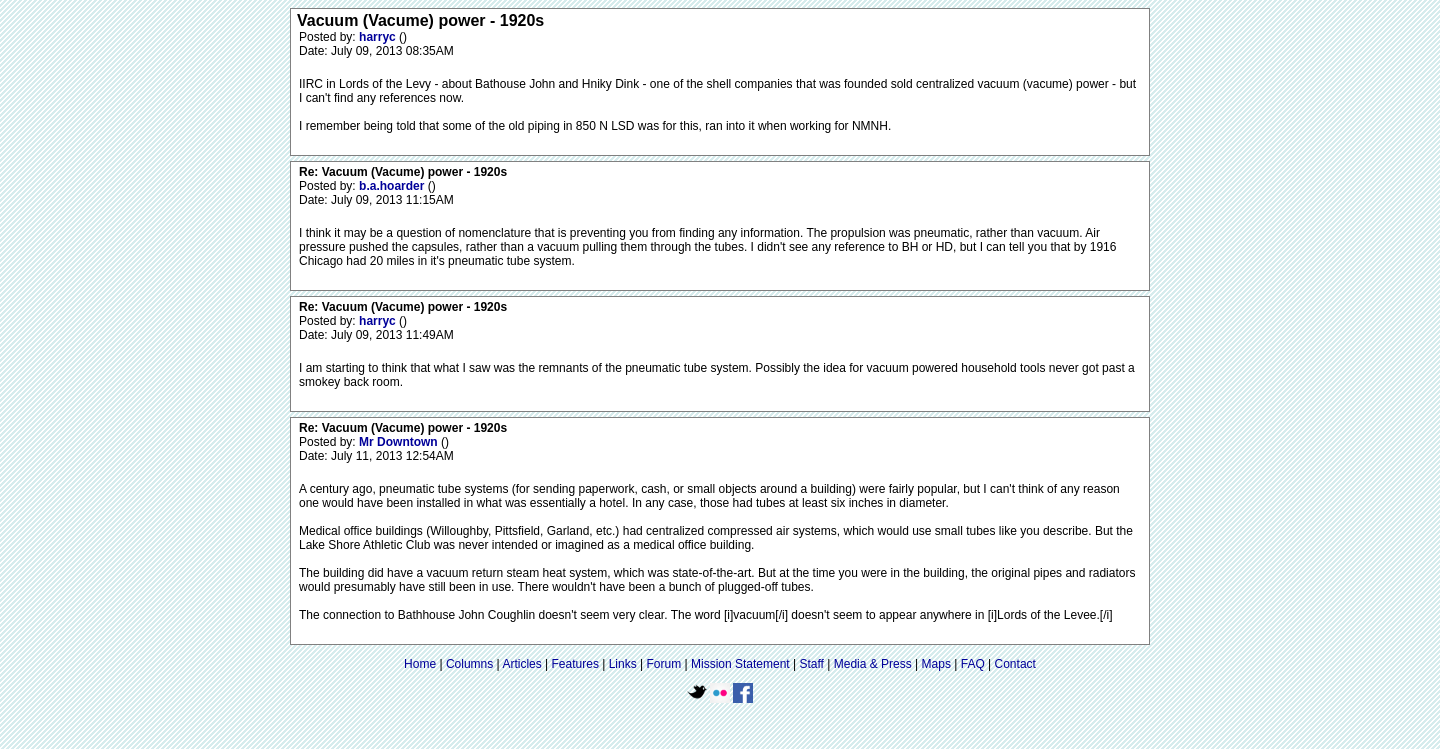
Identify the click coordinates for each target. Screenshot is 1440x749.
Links (623, 664)
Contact (1015, 664)
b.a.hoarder (393, 186)
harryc (379, 37)
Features (575, 664)
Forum (664, 664)
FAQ (973, 664)
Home (420, 664)
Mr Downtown (400, 442)
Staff (811, 664)
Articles (521, 664)
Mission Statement (740, 664)
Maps (936, 664)
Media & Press (873, 664)
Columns (469, 664)
